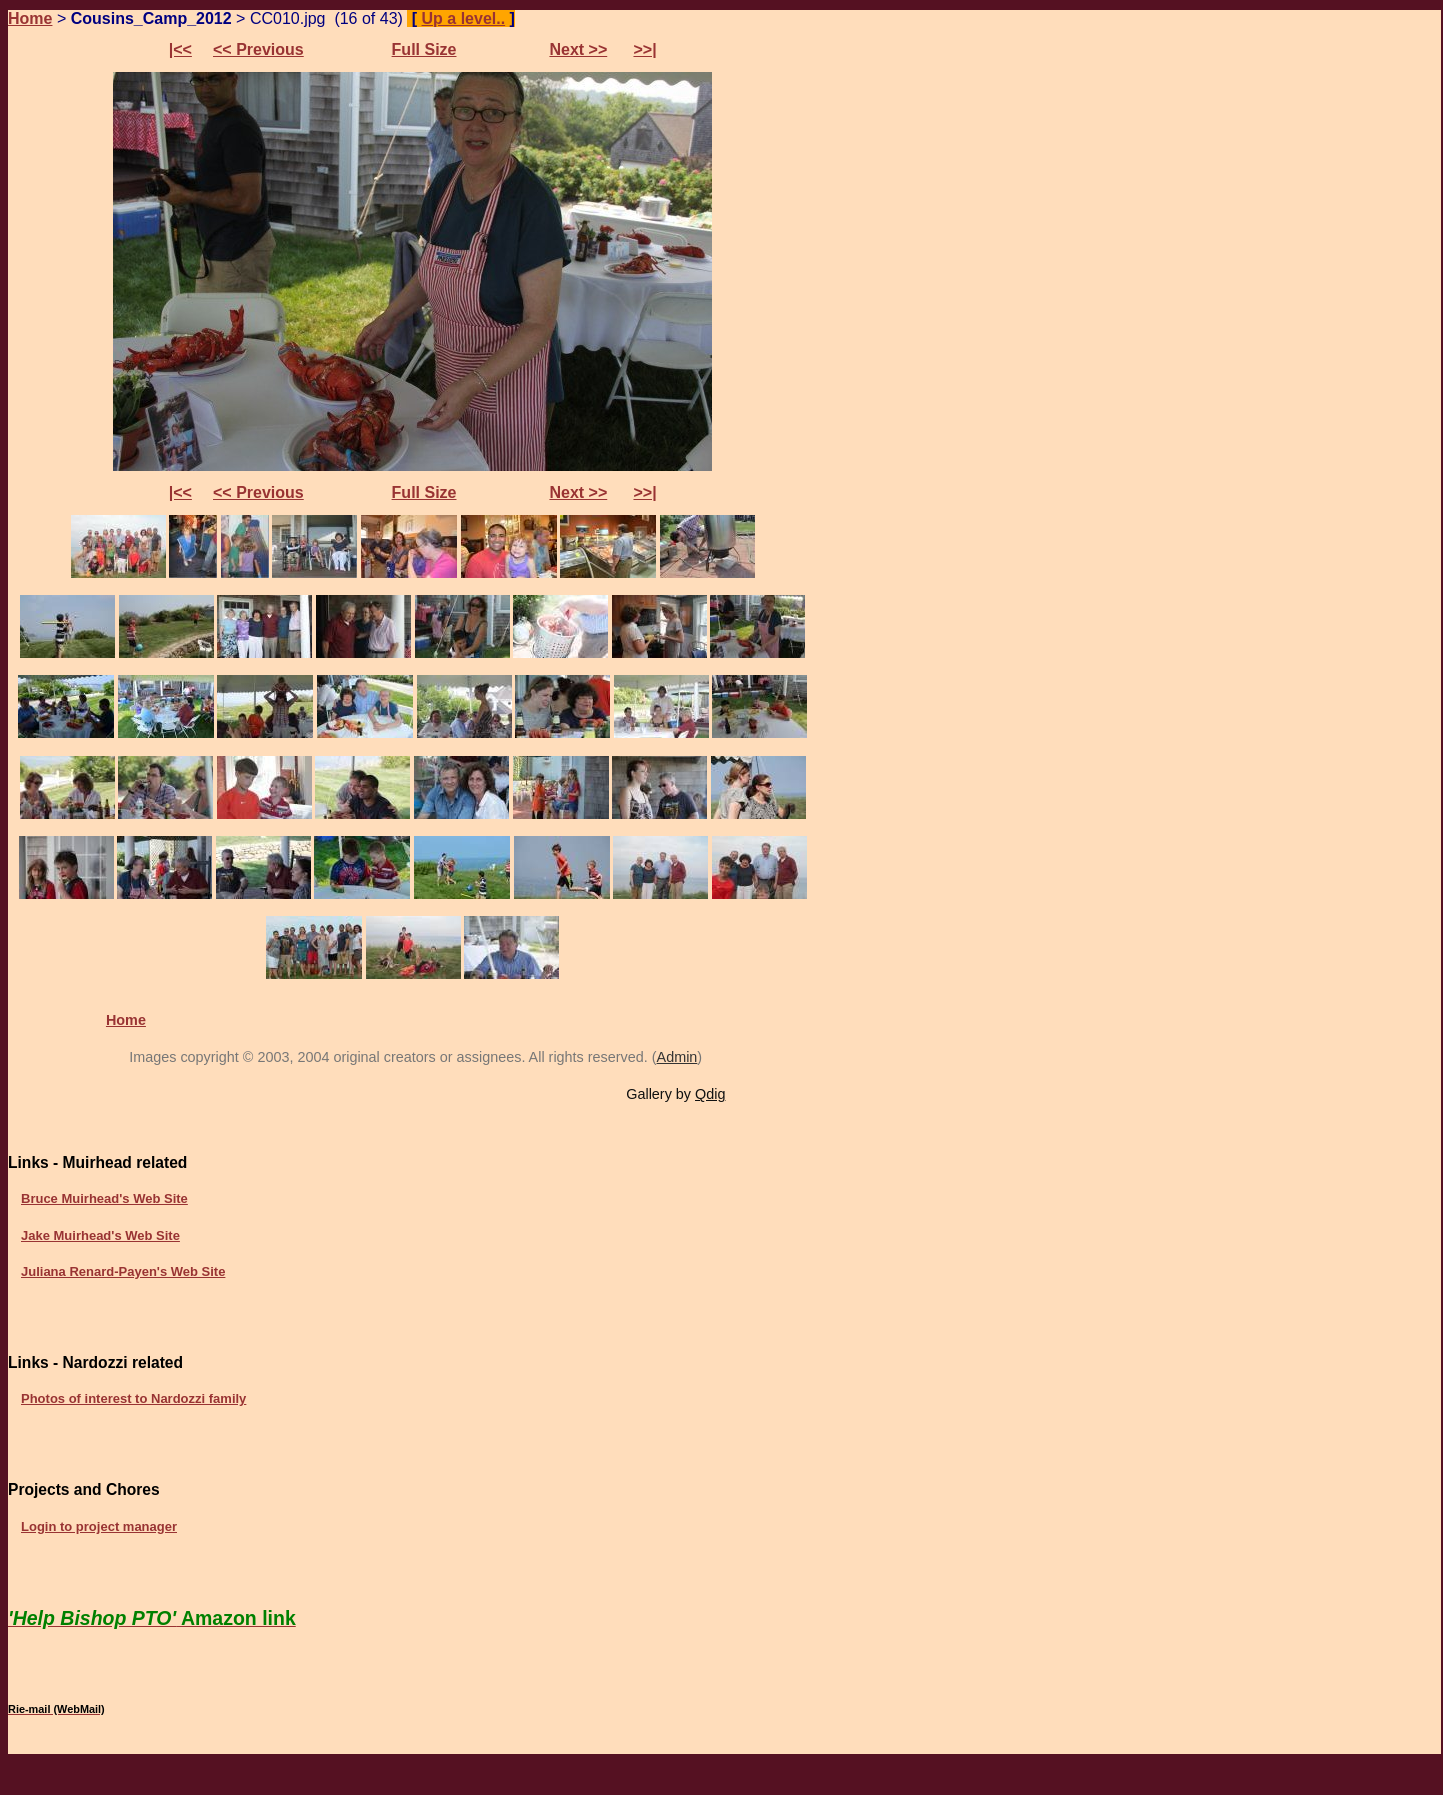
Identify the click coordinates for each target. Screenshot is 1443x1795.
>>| (644, 49)
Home (30, 18)
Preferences (574, 18)
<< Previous (258, 49)
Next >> (578, 49)
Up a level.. (464, 18)
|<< (180, 49)
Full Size (424, 49)
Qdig (710, 1094)
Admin (677, 1057)
